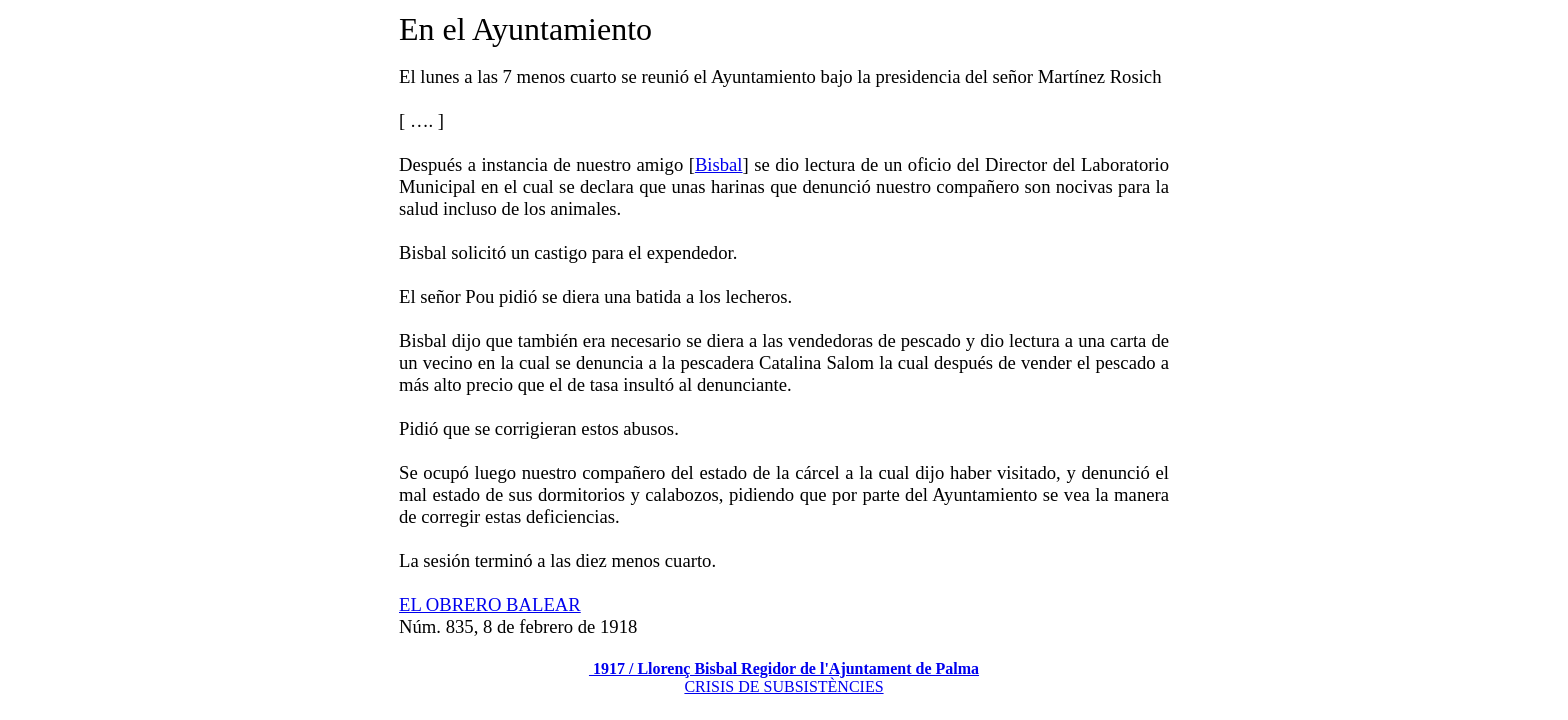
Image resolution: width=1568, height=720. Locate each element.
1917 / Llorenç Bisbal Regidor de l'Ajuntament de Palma (784, 668)
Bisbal (719, 164)
